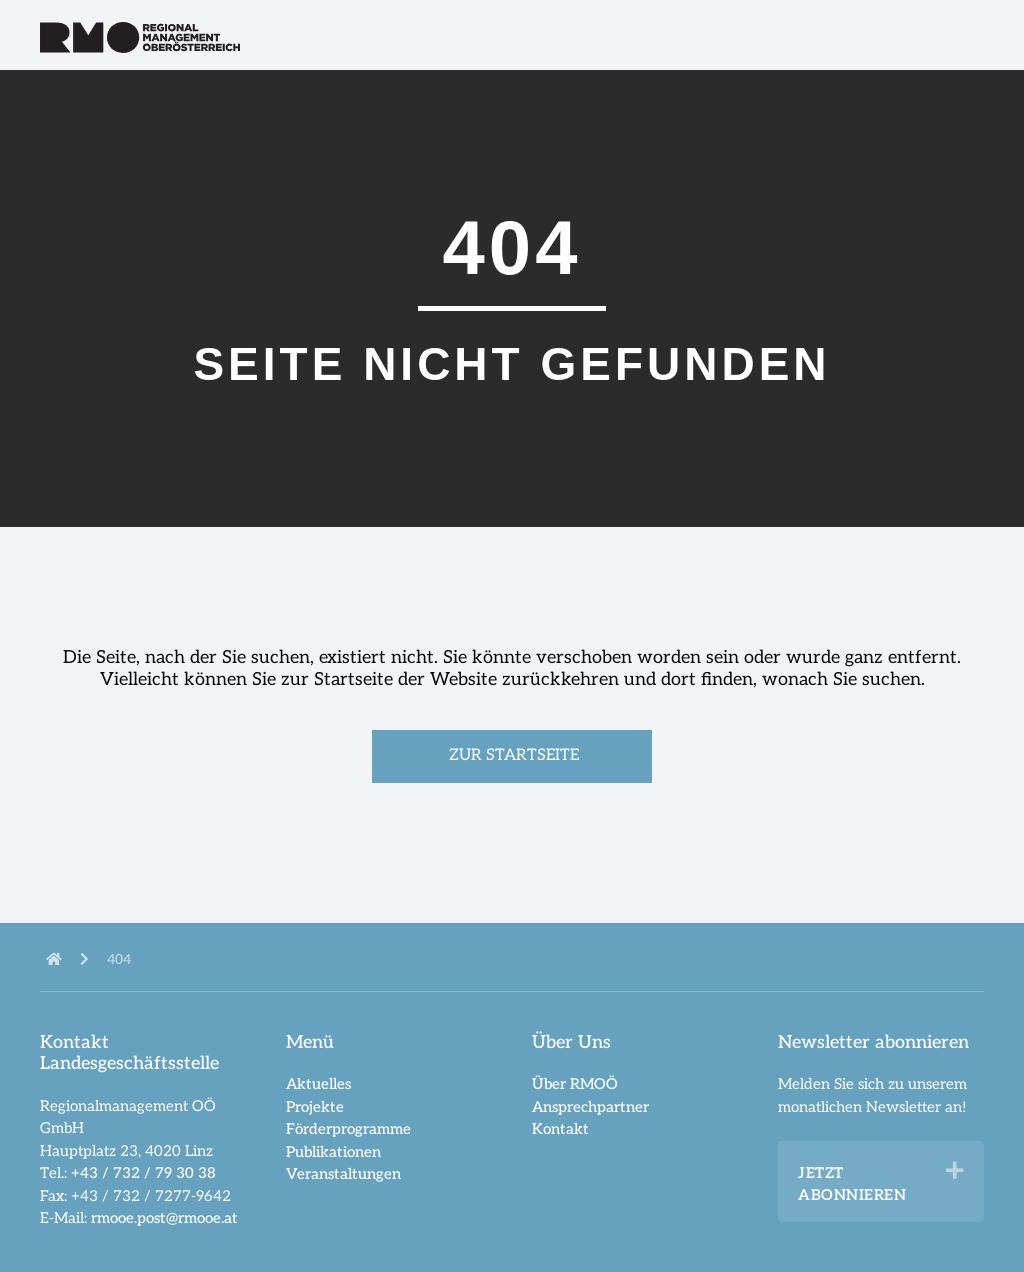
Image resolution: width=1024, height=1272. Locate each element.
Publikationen (333, 1152)
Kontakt (560, 1129)
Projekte (315, 1107)
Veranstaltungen (343, 1174)
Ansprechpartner (590, 1107)
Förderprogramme (348, 1129)
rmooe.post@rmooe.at (164, 1218)
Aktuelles (318, 1084)
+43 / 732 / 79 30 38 (143, 1173)
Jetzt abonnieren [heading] (852, 1184)
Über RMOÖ (575, 1084)
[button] (955, 1171)
